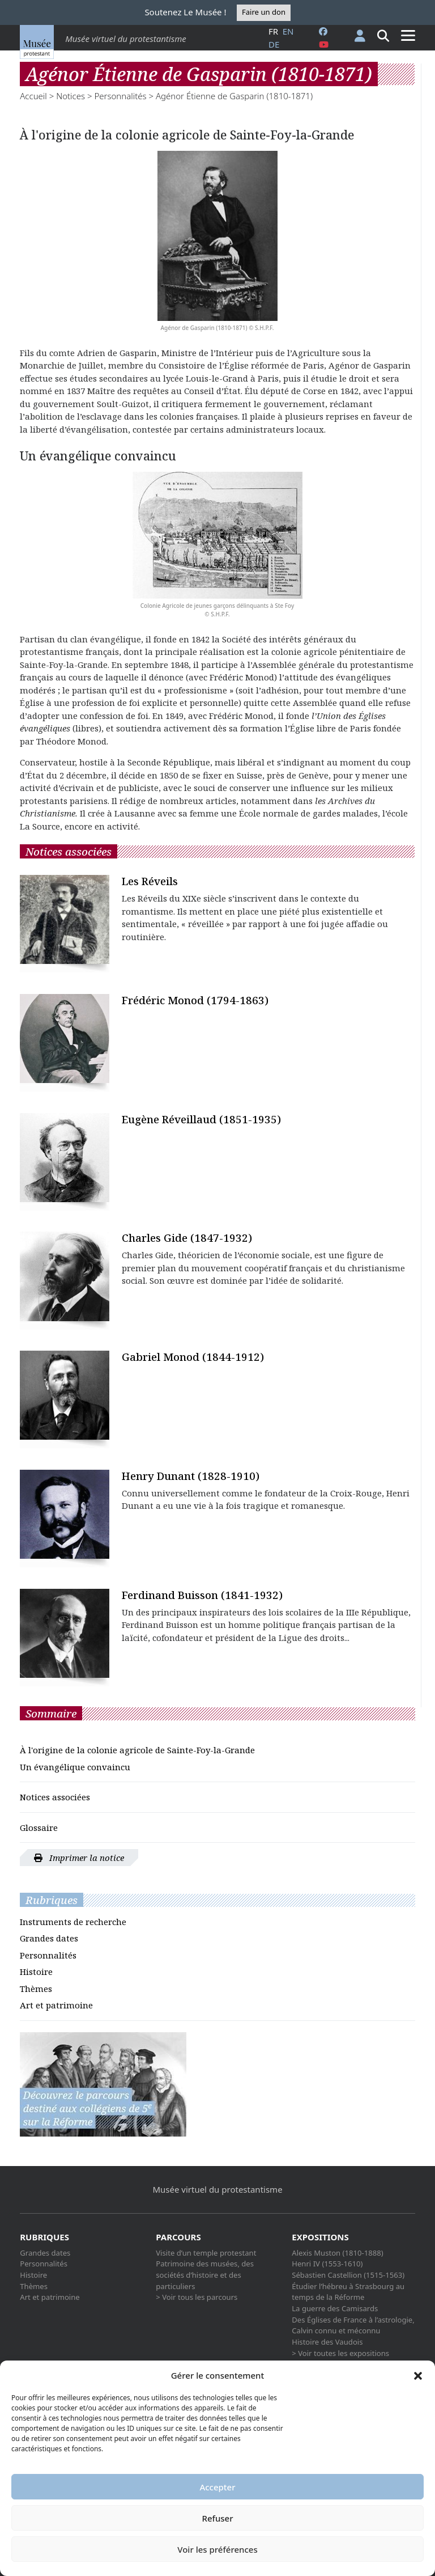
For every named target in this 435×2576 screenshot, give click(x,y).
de (273, 44)
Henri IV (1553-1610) (327, 2263)
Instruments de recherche (73, 1921)
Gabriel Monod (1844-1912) (193, 1357)
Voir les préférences (217, 2549)
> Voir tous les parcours (196, 2297)
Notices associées (55, 1797)
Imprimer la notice (79, 1857)
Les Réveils (150, 881)
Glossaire (39, 1827)
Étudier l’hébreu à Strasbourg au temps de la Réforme (348, 2292)
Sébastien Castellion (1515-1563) (348, 2275)
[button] (418, 2375)
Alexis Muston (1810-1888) (337, 2253)
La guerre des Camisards (335, 2308)
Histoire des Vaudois (327, 2342)
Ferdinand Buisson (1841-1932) (202, 1595)
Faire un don (263, 12)
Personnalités (120, 95)
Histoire (36, 1971)
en (288, 31)
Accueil (33, 95)
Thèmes (36, 1988)
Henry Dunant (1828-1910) (190, 1476)
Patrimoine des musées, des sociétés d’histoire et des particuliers (205, 2274)
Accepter (217, 2487)
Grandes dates (49, 1938)
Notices (70, 95)
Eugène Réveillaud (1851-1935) (201, 1119)
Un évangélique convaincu (75, 1767)
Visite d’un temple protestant (206, 2253)
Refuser (217, 2518)
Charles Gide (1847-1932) (187, 1237)
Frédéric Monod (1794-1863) (195, 1000)
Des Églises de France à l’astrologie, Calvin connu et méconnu (353, 2325)
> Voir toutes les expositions (340, 2353)
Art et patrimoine (56, 2005)
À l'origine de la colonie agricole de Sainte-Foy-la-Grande (137, 1750)
